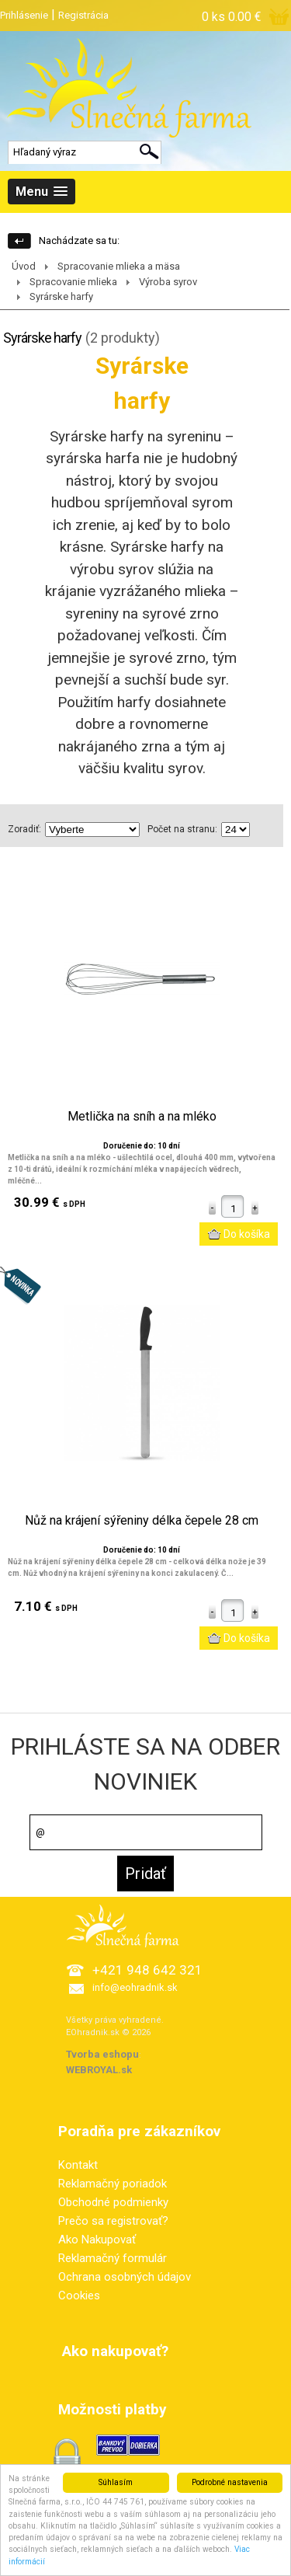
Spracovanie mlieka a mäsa (118, 266)
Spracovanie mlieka (73, 282)
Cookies (79, 2295)
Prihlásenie (24, 15)
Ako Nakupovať (97, 2240)
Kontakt (78, 2165)
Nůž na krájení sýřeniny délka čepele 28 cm (141, 1521)
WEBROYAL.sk (99, 2070)
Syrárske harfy (61, 296)
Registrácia (83, 15)
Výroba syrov (168, 282)
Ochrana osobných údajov (124, 2277)
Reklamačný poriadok (112, 2184)
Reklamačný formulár (112, 2258)
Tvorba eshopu (102, 2054)
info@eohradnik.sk (135, 1987)
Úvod (24, 266)
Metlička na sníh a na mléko (142, 1116)
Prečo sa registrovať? (113, 2221)
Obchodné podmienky (113, 2202)
